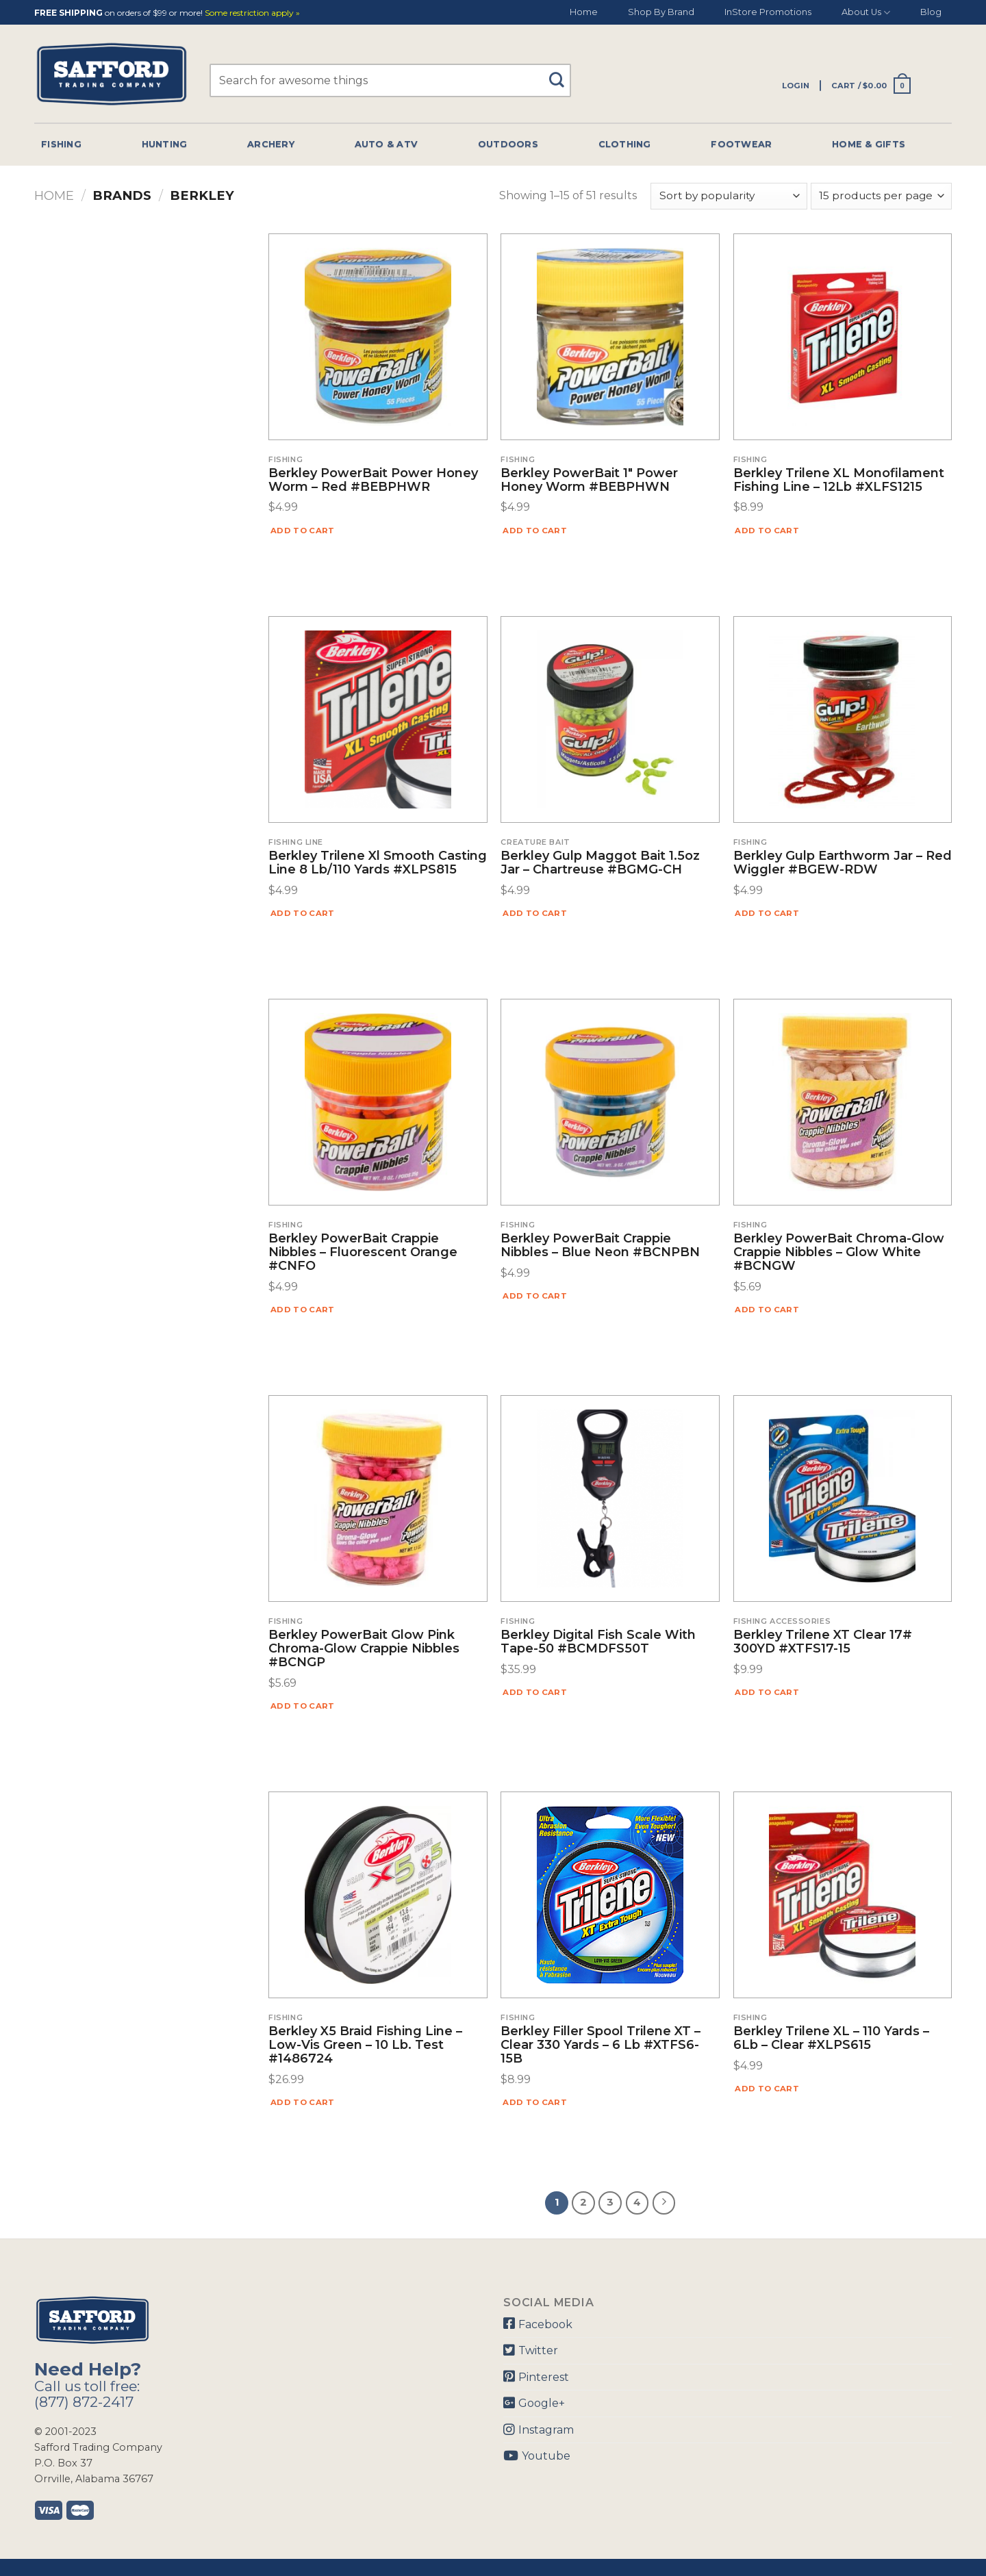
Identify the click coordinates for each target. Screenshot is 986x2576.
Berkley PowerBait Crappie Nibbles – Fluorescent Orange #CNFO (362, 1252)
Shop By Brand (661, 12)
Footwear (741, 144)
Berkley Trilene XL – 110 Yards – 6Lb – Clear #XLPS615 (831, 2038)
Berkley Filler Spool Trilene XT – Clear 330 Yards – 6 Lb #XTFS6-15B (600, 2045)
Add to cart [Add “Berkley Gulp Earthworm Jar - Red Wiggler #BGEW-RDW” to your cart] (767, 913)
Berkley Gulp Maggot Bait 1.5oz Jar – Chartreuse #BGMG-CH (600, 863)
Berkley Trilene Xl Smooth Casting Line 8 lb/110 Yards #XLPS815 (377, 863)
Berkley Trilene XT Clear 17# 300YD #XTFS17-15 (822, 1642)
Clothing (624, 144)
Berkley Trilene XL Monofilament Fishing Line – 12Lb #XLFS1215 (838, 480)
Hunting (165, 144)
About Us (866, 12)
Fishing (61, 144)
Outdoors (508, 144)
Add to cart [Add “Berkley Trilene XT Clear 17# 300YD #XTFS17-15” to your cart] (767, 1692)
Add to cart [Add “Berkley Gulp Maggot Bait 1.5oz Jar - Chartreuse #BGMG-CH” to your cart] (535, 913)
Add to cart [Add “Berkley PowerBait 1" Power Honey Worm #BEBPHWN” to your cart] (535, 530)
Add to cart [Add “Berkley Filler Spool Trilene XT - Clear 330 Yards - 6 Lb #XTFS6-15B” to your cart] (535, 2102)
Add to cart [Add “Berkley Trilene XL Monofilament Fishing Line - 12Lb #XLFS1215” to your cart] (767, 530)
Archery (270, 144)
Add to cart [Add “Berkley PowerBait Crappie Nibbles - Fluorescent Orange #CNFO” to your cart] (302, 1309)
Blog (930, 12)
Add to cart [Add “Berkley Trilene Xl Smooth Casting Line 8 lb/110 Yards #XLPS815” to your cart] (302, 913)
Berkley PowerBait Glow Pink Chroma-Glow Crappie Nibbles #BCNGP (363, 1649)
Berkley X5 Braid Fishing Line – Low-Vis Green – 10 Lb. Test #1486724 (365, 2045)
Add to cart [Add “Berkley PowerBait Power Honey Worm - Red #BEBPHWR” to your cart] (302, 530)
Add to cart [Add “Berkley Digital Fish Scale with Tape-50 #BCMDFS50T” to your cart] (535, 1692)
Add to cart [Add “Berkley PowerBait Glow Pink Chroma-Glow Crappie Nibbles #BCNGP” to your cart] (302, 1706)
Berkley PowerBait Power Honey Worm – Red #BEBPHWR (373, 480)
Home (584, 12)
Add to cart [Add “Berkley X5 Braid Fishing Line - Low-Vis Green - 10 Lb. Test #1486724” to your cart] (302, 2102)
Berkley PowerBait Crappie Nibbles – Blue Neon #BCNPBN (600, 1246)
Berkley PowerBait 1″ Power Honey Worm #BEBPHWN (589, 480)
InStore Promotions (767, 12)
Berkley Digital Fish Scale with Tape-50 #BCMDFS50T (598, 1642)
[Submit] (562, 73)
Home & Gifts (868, 144)
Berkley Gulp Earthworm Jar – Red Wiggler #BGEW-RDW (842, 863)
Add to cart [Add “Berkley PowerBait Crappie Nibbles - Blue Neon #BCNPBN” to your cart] (535, 1296)
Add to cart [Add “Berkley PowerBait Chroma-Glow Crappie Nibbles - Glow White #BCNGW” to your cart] (767, 1309)
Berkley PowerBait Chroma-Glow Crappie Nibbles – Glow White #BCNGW (838, 1252)
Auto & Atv (386, 144)
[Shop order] (728, 196)
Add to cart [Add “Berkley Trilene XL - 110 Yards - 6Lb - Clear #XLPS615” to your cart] (767, 2088)
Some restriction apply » (252, 13)
